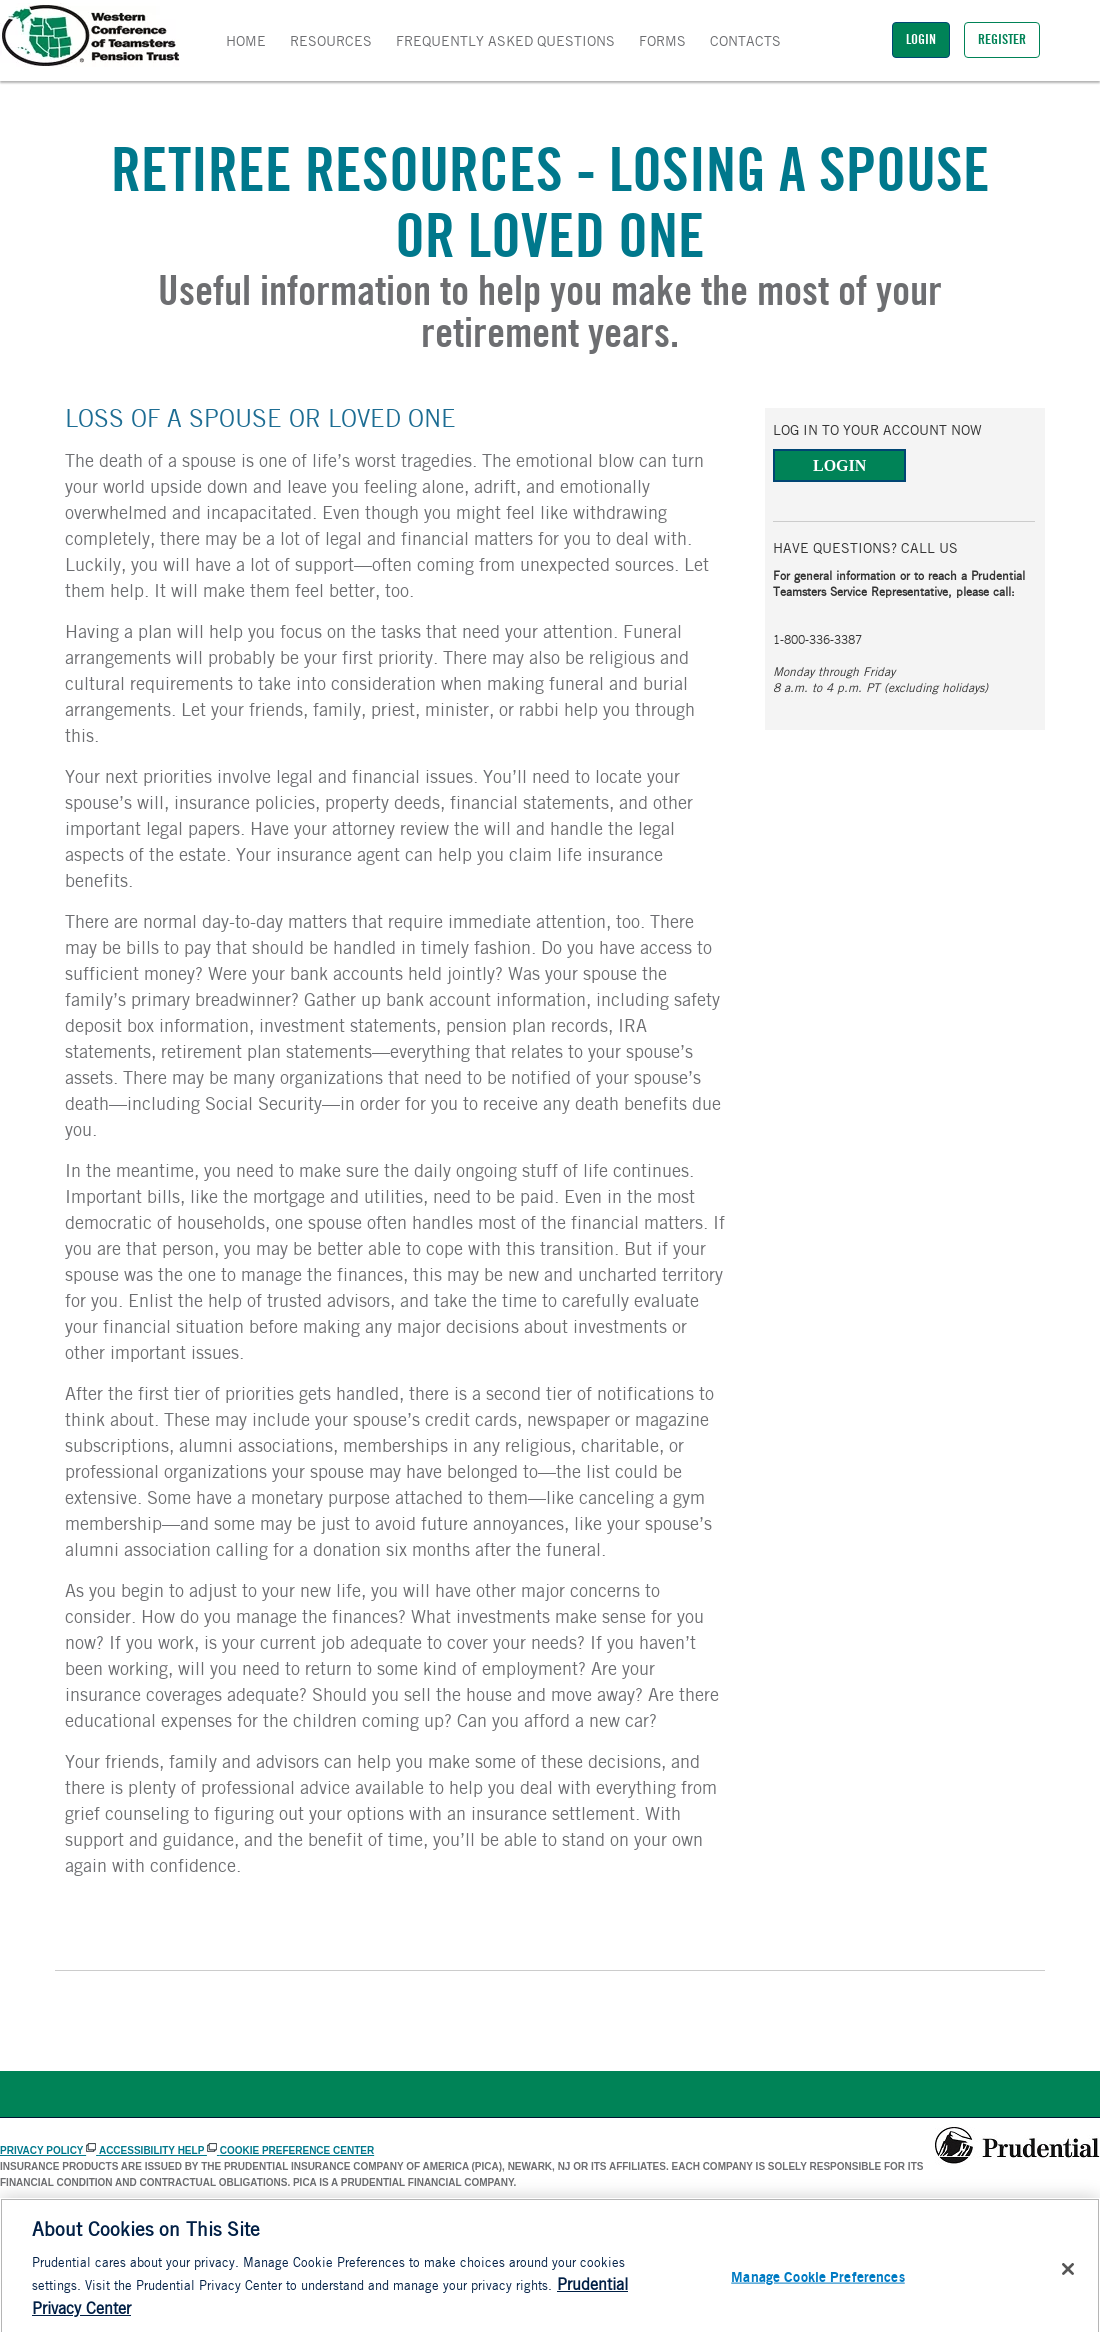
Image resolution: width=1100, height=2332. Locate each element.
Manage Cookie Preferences (818, 2284)
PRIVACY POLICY (49, 2150)
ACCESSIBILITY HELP (159, 2150)
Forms (662, 43)
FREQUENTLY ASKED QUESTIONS (505, 43)
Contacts (745, 43)
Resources (331, 43)
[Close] (1068, 2277)
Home (246, 43)
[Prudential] (1017, 2146)
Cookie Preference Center (297, 2150)
